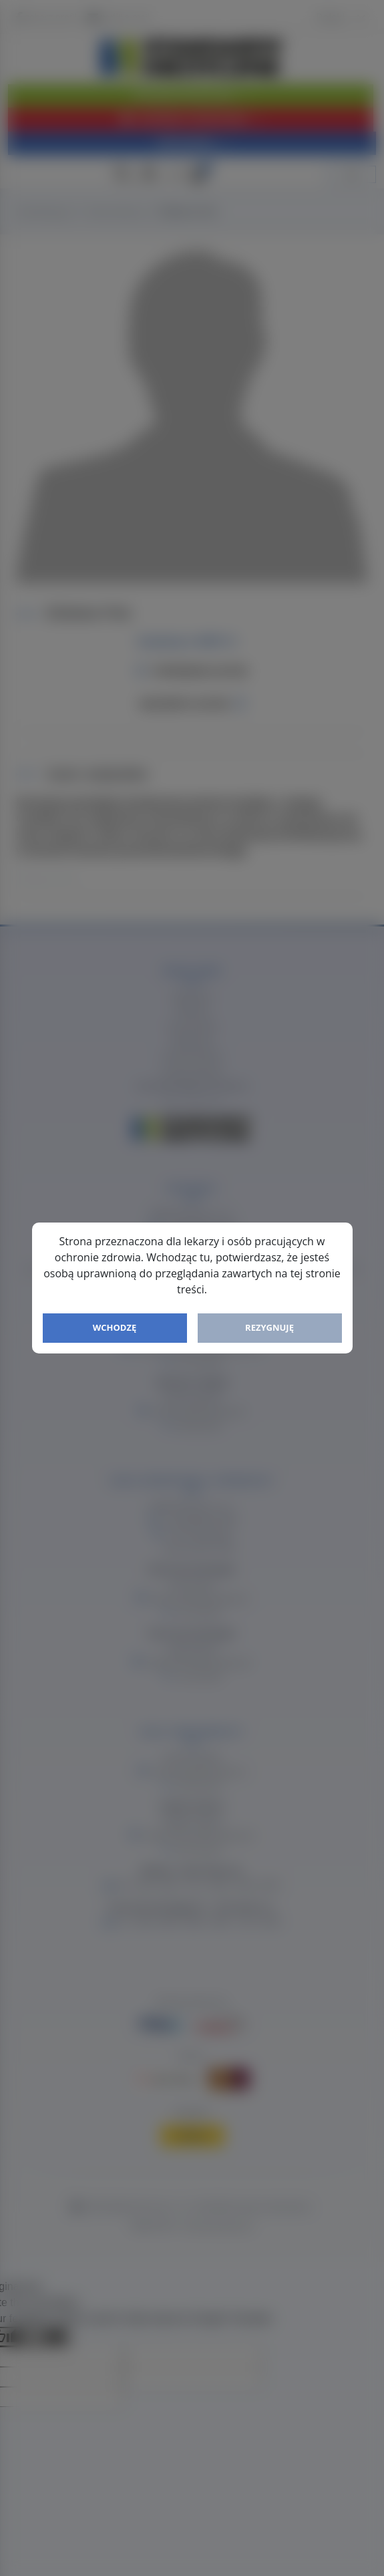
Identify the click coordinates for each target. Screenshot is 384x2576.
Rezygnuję (269, 1327)
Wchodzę (115, 1327)
